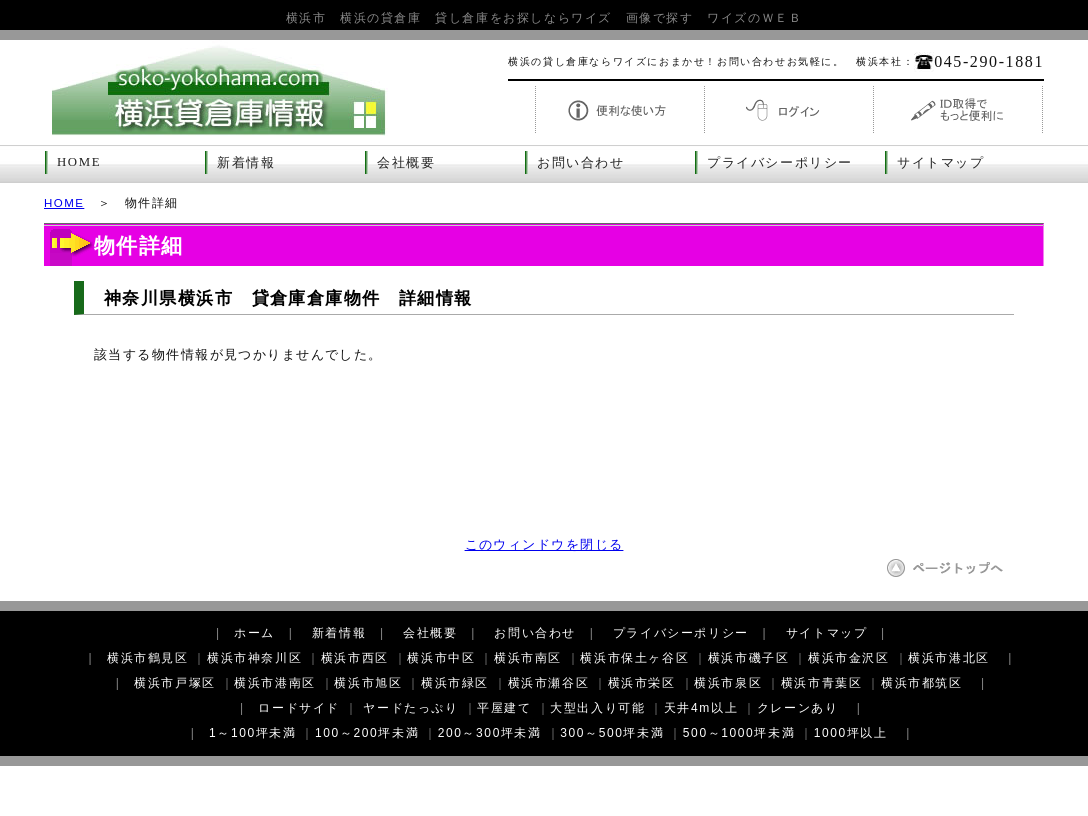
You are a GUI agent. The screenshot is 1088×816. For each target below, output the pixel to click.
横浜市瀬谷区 (549, 683)
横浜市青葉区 (822, 683)
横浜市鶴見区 (148, 658)
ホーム (254, 633)
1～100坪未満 (253, 733)
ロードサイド (299, 708)
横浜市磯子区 (749, 658)
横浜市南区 (528, 658)
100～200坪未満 (367, 733)
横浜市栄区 (642, 683)
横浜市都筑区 (922, 683)
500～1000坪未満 (739, 733)
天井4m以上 (701, 708)
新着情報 (246, 163)
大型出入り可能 (597, 708)
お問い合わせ (581, 163)
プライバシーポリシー (780, 163)
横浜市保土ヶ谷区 (634, 658)
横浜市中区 (441, 658)
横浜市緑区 (455, 683)
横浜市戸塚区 (175, 683)
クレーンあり (798, 708)
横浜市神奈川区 (254, 658)
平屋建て (504, 708)
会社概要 (406, 163)
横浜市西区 (355, 658)
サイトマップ (941, 163)
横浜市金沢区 (849, 658)
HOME (79, 162)
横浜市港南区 (275, 683)
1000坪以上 (851, 733)
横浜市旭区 (368, 683)
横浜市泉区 (728, 683)
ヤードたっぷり (410, 708)
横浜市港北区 (949, 658)
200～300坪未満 (490, 733)
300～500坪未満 (612, 733)
